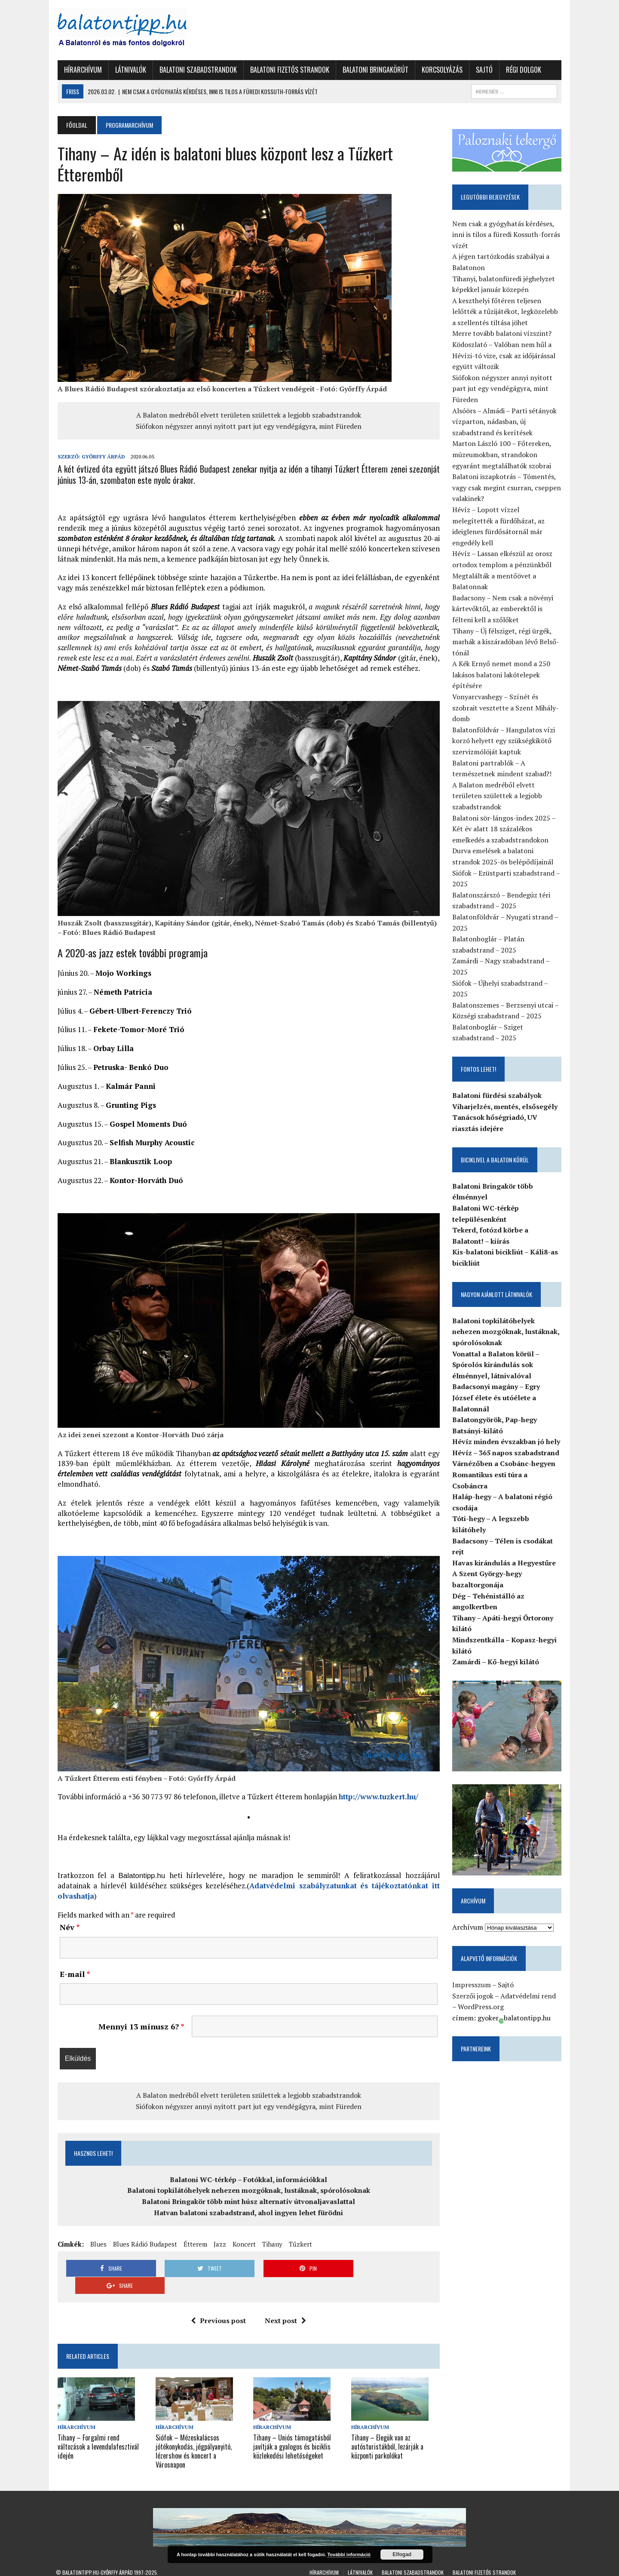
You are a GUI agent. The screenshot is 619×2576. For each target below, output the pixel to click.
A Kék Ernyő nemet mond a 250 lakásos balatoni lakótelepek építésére (502, 663)
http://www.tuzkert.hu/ (377, 1801)
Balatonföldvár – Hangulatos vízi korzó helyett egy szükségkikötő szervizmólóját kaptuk (504, 730)
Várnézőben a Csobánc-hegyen (504, 1453)
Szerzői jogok (473, 1986)
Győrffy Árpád (101, 456)
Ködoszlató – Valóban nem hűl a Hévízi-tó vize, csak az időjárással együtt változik (504, 356)
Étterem (193, 2248)
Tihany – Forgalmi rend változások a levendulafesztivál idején (96, 2433)
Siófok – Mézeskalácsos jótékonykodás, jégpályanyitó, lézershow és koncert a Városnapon (192, 2437)
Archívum (468, 1917)
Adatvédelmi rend (529, 1986)
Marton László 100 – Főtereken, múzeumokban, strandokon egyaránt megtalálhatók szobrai (502, 454)
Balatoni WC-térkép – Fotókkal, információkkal (248, 2184)
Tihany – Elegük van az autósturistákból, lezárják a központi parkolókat (388, 2433)
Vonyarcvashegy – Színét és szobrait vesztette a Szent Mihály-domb (506, 697)
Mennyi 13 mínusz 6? (141, 2030)
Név (68, 1931)
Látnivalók (128, 70)
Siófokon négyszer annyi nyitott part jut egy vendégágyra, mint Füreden (248, 426)
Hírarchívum (81, 70)
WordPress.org (478, 1997)
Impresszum (472, 1975)
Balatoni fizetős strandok (288, 70)
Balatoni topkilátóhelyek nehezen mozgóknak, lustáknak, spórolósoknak (248, 2194)
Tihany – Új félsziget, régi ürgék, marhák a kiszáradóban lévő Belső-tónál (506, 631)
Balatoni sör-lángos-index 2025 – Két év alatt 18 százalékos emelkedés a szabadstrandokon (504, 818)
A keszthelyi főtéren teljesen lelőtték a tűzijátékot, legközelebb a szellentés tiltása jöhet (506, 311)
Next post (285, 2307)
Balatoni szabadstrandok (196, 70)
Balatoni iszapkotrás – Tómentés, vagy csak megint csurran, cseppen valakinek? (507, 488)
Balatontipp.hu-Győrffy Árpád (97, 2559)
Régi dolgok (521, 70)
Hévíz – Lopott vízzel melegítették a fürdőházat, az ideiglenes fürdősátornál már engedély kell (508, 521)
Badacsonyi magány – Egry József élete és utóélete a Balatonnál (497, 1386)
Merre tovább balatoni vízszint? (502, 333)
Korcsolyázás (440, 70)
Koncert (242, 2248)
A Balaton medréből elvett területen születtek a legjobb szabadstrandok (248, 415)
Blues (97, 2248)
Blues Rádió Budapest (143, 2248)
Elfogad (401, 2554)
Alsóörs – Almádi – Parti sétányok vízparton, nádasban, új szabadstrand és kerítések (505, 421)
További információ (349, 2554)
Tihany (270, 2248)
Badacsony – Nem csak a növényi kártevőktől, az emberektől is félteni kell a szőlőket (503, 598)
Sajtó (482, 70)
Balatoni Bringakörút (374, 70)
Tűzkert (298, 2248)
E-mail (73, 1978)
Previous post (217, 2307)
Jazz (218, 2248)
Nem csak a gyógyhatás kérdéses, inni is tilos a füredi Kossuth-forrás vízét (507, 234)
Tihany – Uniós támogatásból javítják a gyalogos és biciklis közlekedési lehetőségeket (292, 2433)
